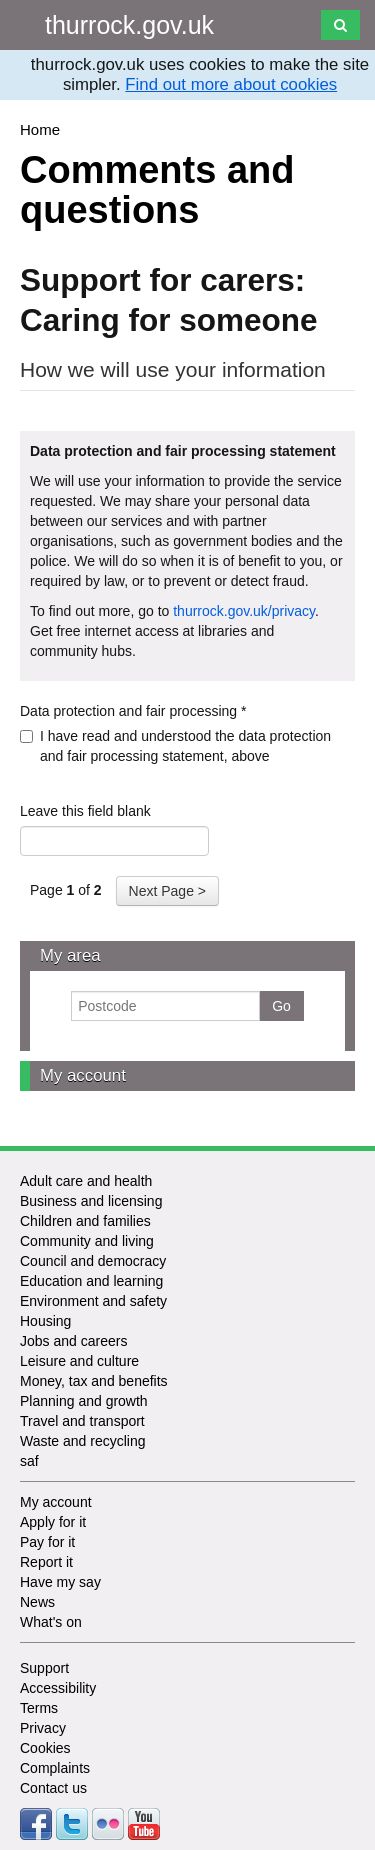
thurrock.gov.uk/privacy (244, 611)
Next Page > (167, 891)
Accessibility (58, 1688)
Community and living (87, 1241)
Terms (39, 1708)
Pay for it (47, 1542)
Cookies (45, 1748)
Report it (46, 1562)
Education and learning (91, 1281)
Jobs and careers (73, 1341)
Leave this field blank (85, 811)
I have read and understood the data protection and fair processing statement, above (175, 746)
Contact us (53, 1788)
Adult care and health (86, 1181)
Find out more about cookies (231, 84)
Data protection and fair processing (133, 711)
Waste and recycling (83, 1441)
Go (281, 1006)
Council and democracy (93, 1261)
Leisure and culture (79, 1361)
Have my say (60, 1582)
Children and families (85, 1221)
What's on (51, 1622)
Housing (45, 1321)
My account (83, 1075)
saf (29, 1461)
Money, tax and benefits (94, 1381)
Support (44, 1668)
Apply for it (53, 1522)
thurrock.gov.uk (129, 25)
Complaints (55, 1768)
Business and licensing (91, 1201)
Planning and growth (84, 1401)
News (37, 1602)
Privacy (43, 1728)
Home (40, 129)
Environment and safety (93, 1301)
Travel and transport (82, 1421)
